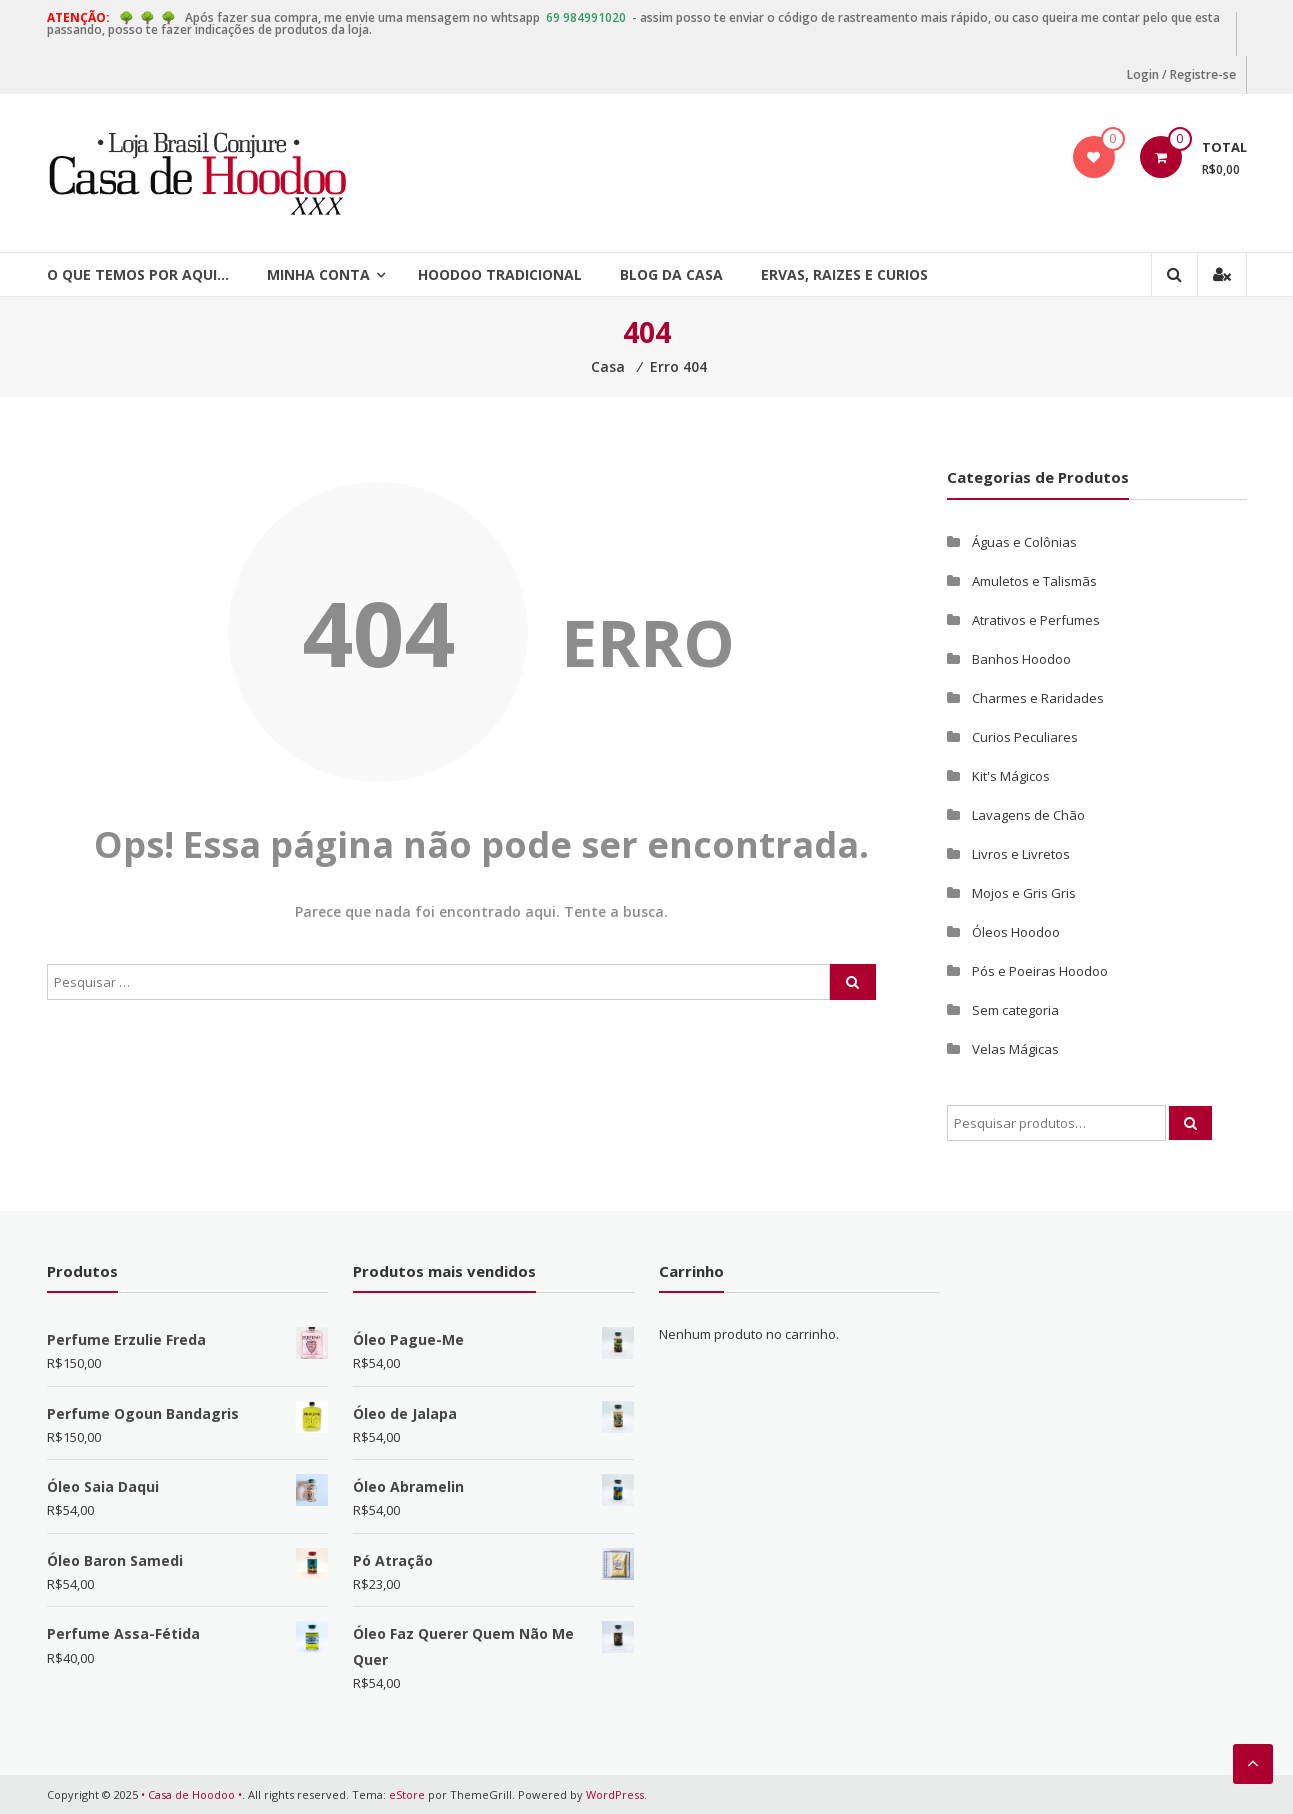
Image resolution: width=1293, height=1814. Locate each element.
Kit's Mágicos (1011, 776)
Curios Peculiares (1025, 737)
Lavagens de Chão (1028, 815)
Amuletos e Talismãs (1034, 581)
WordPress (615, 1794)
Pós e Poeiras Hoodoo (1040, 971)
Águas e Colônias (1024, 542)
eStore (407, 1794)
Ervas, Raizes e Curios (844, 274)
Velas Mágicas (1015, 1049)
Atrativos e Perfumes (1036, 620)
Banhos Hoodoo (1021, 659)
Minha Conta (318, 274)
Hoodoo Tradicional (500, 274)
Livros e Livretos (1021, 854)
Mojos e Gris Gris (1024, 893)
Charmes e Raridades (1038, 698)
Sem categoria (1015, 1010)
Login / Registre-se (1181, 74)
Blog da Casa (671, 274)
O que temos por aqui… (138, 274)
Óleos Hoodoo (1016, 932)
